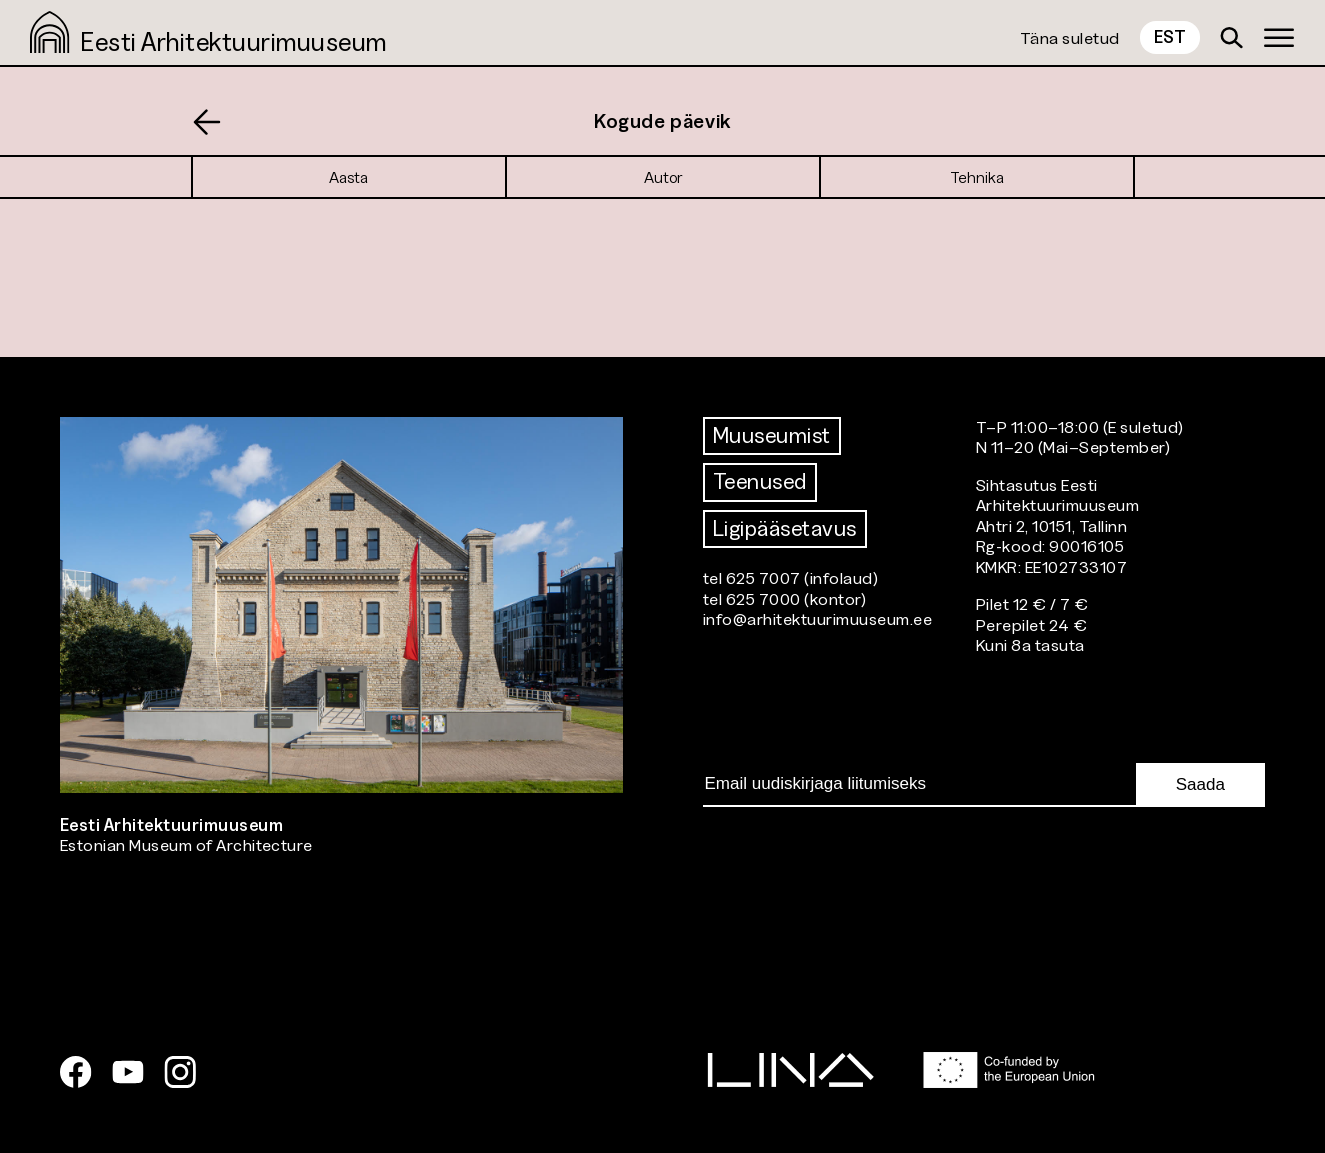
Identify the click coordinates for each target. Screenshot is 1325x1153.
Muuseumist (772, 435)
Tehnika (977, 177)
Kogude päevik (662, 121)
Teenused (760, 481)
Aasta (348, 177)
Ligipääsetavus (785, 528)
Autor (663, 177)
